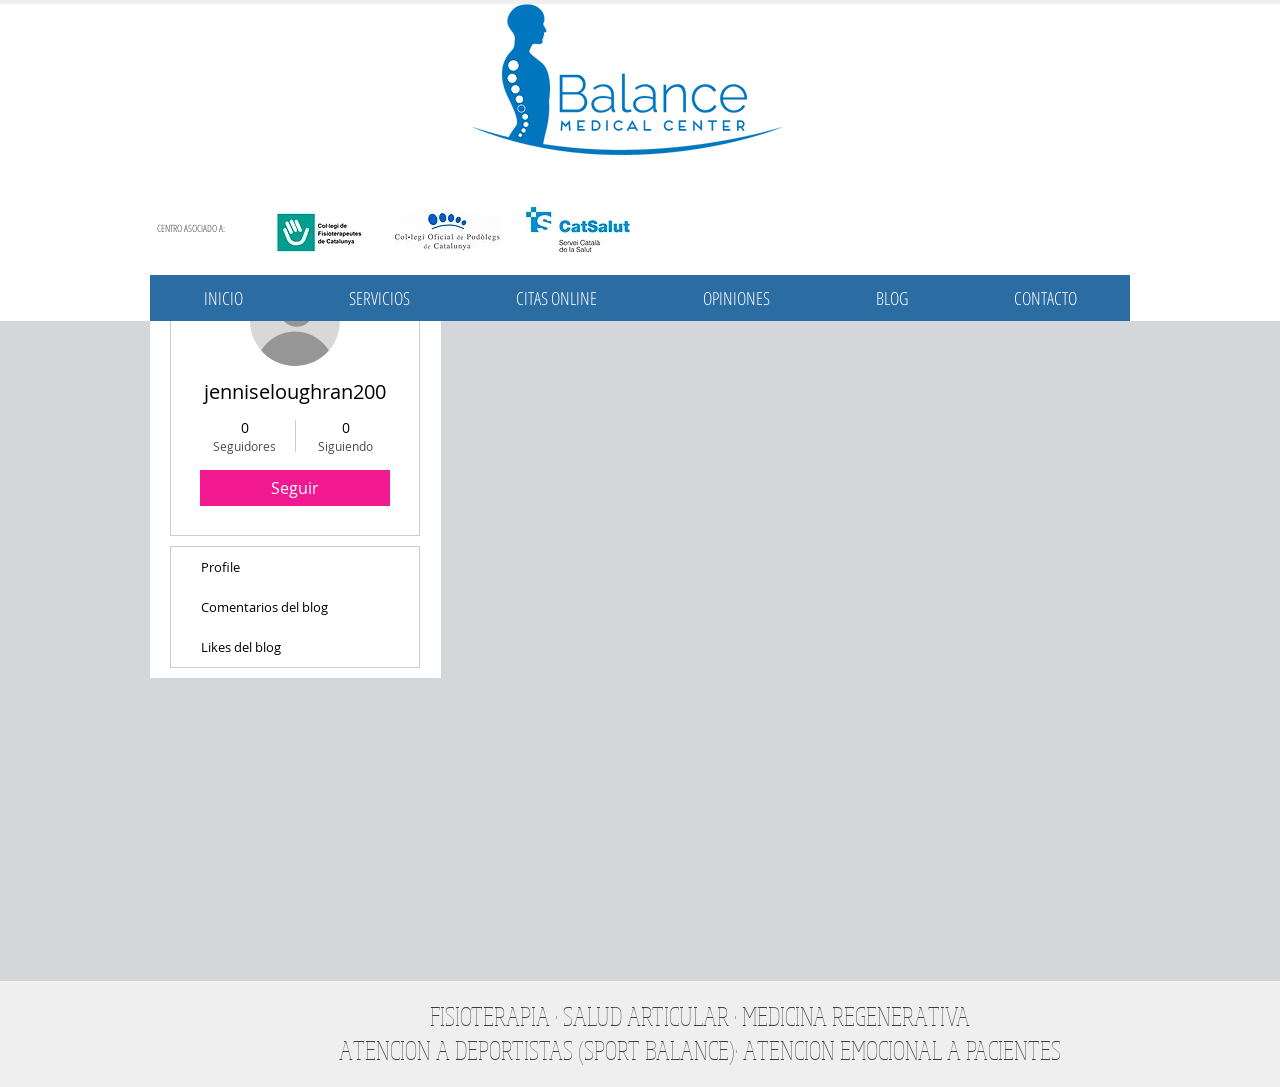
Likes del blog (241, 647)
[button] (379, 298)
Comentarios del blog (264, 607)
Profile (220, 567)
